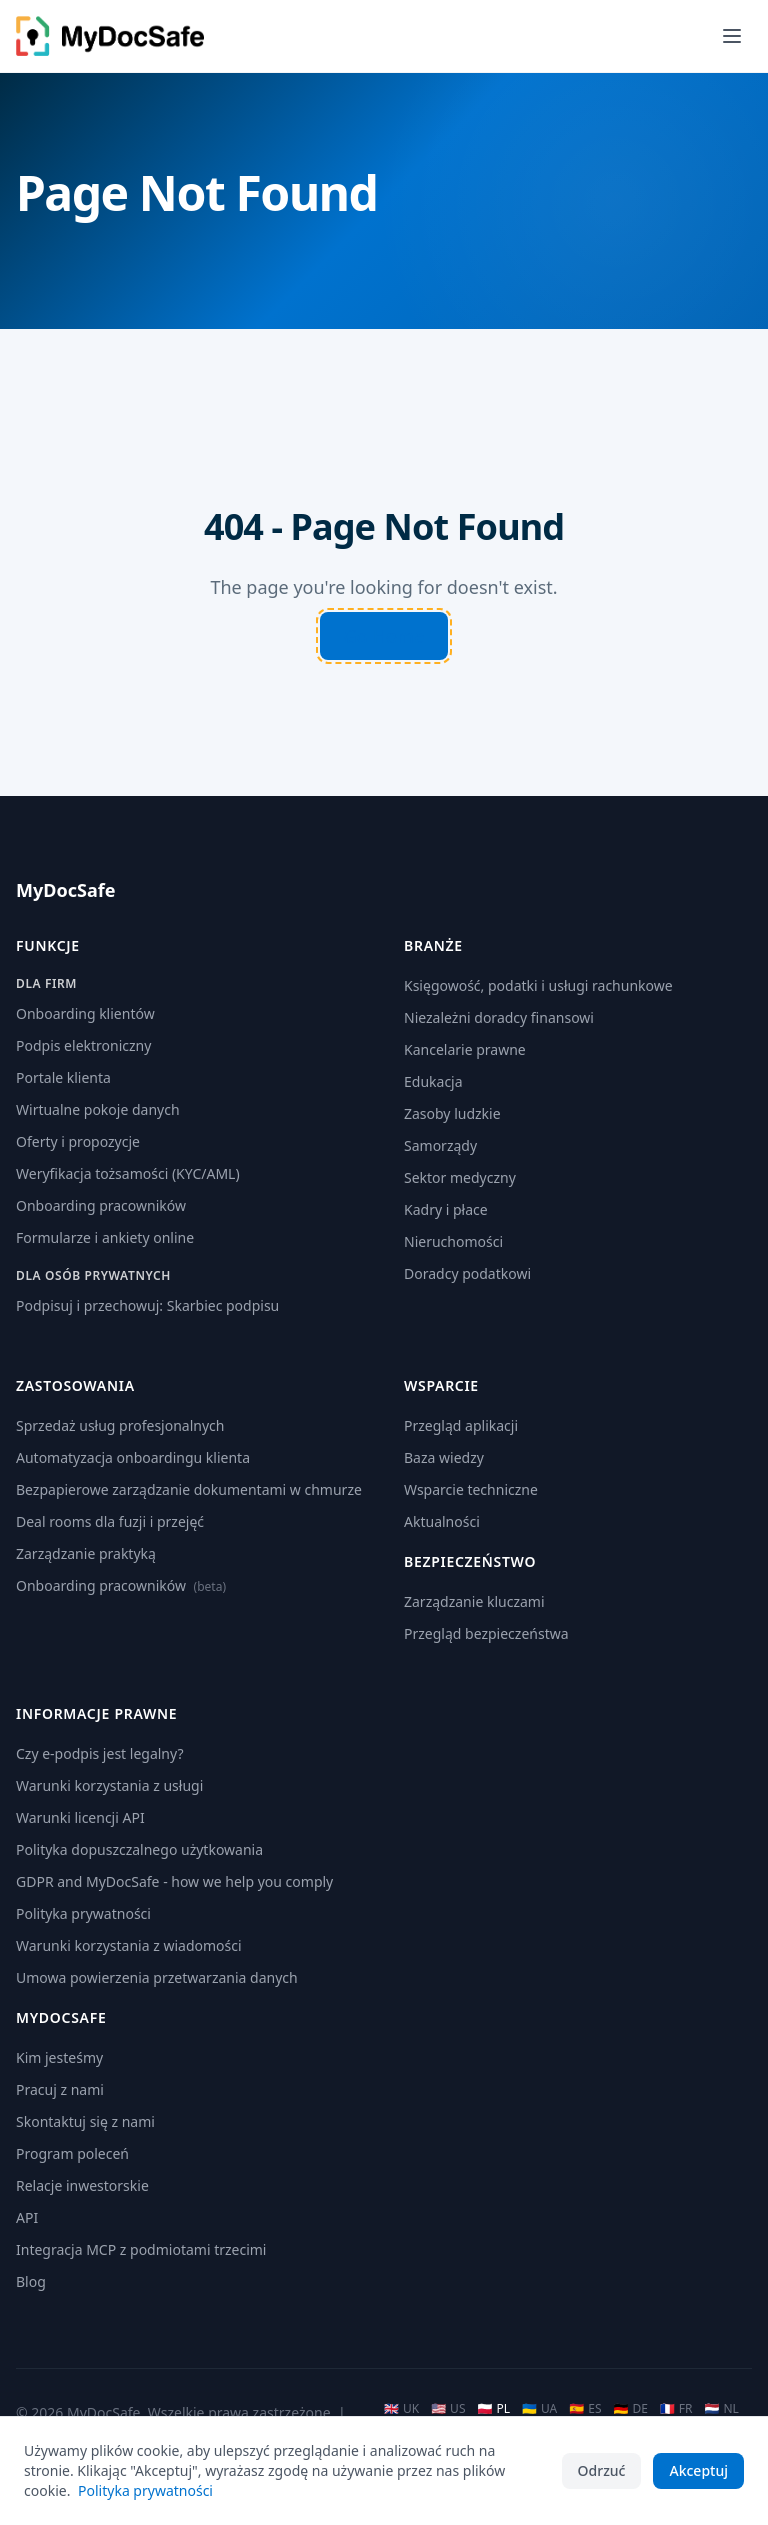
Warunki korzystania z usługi (109, 1785)
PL (493, 2409)
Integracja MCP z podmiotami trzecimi (141, 2249)
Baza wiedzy (444, 1457)
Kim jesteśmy (59, 2057)
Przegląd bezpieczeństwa (486, 1633)
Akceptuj (698, 2470)
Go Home (384, 636)
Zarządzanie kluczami (474, 1601)
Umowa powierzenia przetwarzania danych (157, 1977)
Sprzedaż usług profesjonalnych (120, 1425)
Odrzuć (602, 2470)
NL (722, 2409)
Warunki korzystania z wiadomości (129, 1945)
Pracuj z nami (60, 2089)
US (448, 2409)
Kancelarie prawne (465, 1049)
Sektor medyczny (460, 1177)
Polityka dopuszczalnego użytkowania (139, 1849)
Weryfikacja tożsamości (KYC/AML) (128, 1173)
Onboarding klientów (85, 1013)
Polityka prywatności (83, 1913)
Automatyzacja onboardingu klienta (133, 1457)
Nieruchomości (453, 1241)
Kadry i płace (446, 1209)
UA (539, 2409)
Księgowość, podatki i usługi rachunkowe (538, 985)
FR (676, 2409)
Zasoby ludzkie (452, 1113)
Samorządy (440, 1145)
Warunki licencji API (80, 1817)
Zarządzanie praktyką (86, 1553)
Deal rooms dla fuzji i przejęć (110, 1521)
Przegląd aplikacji (461, 1425)
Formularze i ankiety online (105, 1237)
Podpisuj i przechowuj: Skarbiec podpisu (147, 1305)
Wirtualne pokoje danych (98, 1109)
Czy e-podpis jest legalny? (100, 1753)
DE (631, 2409)
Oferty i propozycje (78, 1141)
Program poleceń (72, 2153)
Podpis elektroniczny (83, 1045)
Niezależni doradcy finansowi (499, 1017)
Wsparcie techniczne (471, 1489)
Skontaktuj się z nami (85, 2121)
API (27, 2217)
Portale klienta (63, 1077)
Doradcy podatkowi (467, 1273)
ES (585, 2409)
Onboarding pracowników (101, 1205)
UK (401, 2409)
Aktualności (442, 1521)
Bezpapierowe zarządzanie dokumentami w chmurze (189, 1489)
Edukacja (433, 1081)
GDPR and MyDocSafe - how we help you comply (174, 1881)
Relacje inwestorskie (82, 2185)
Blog (31, 2281)
